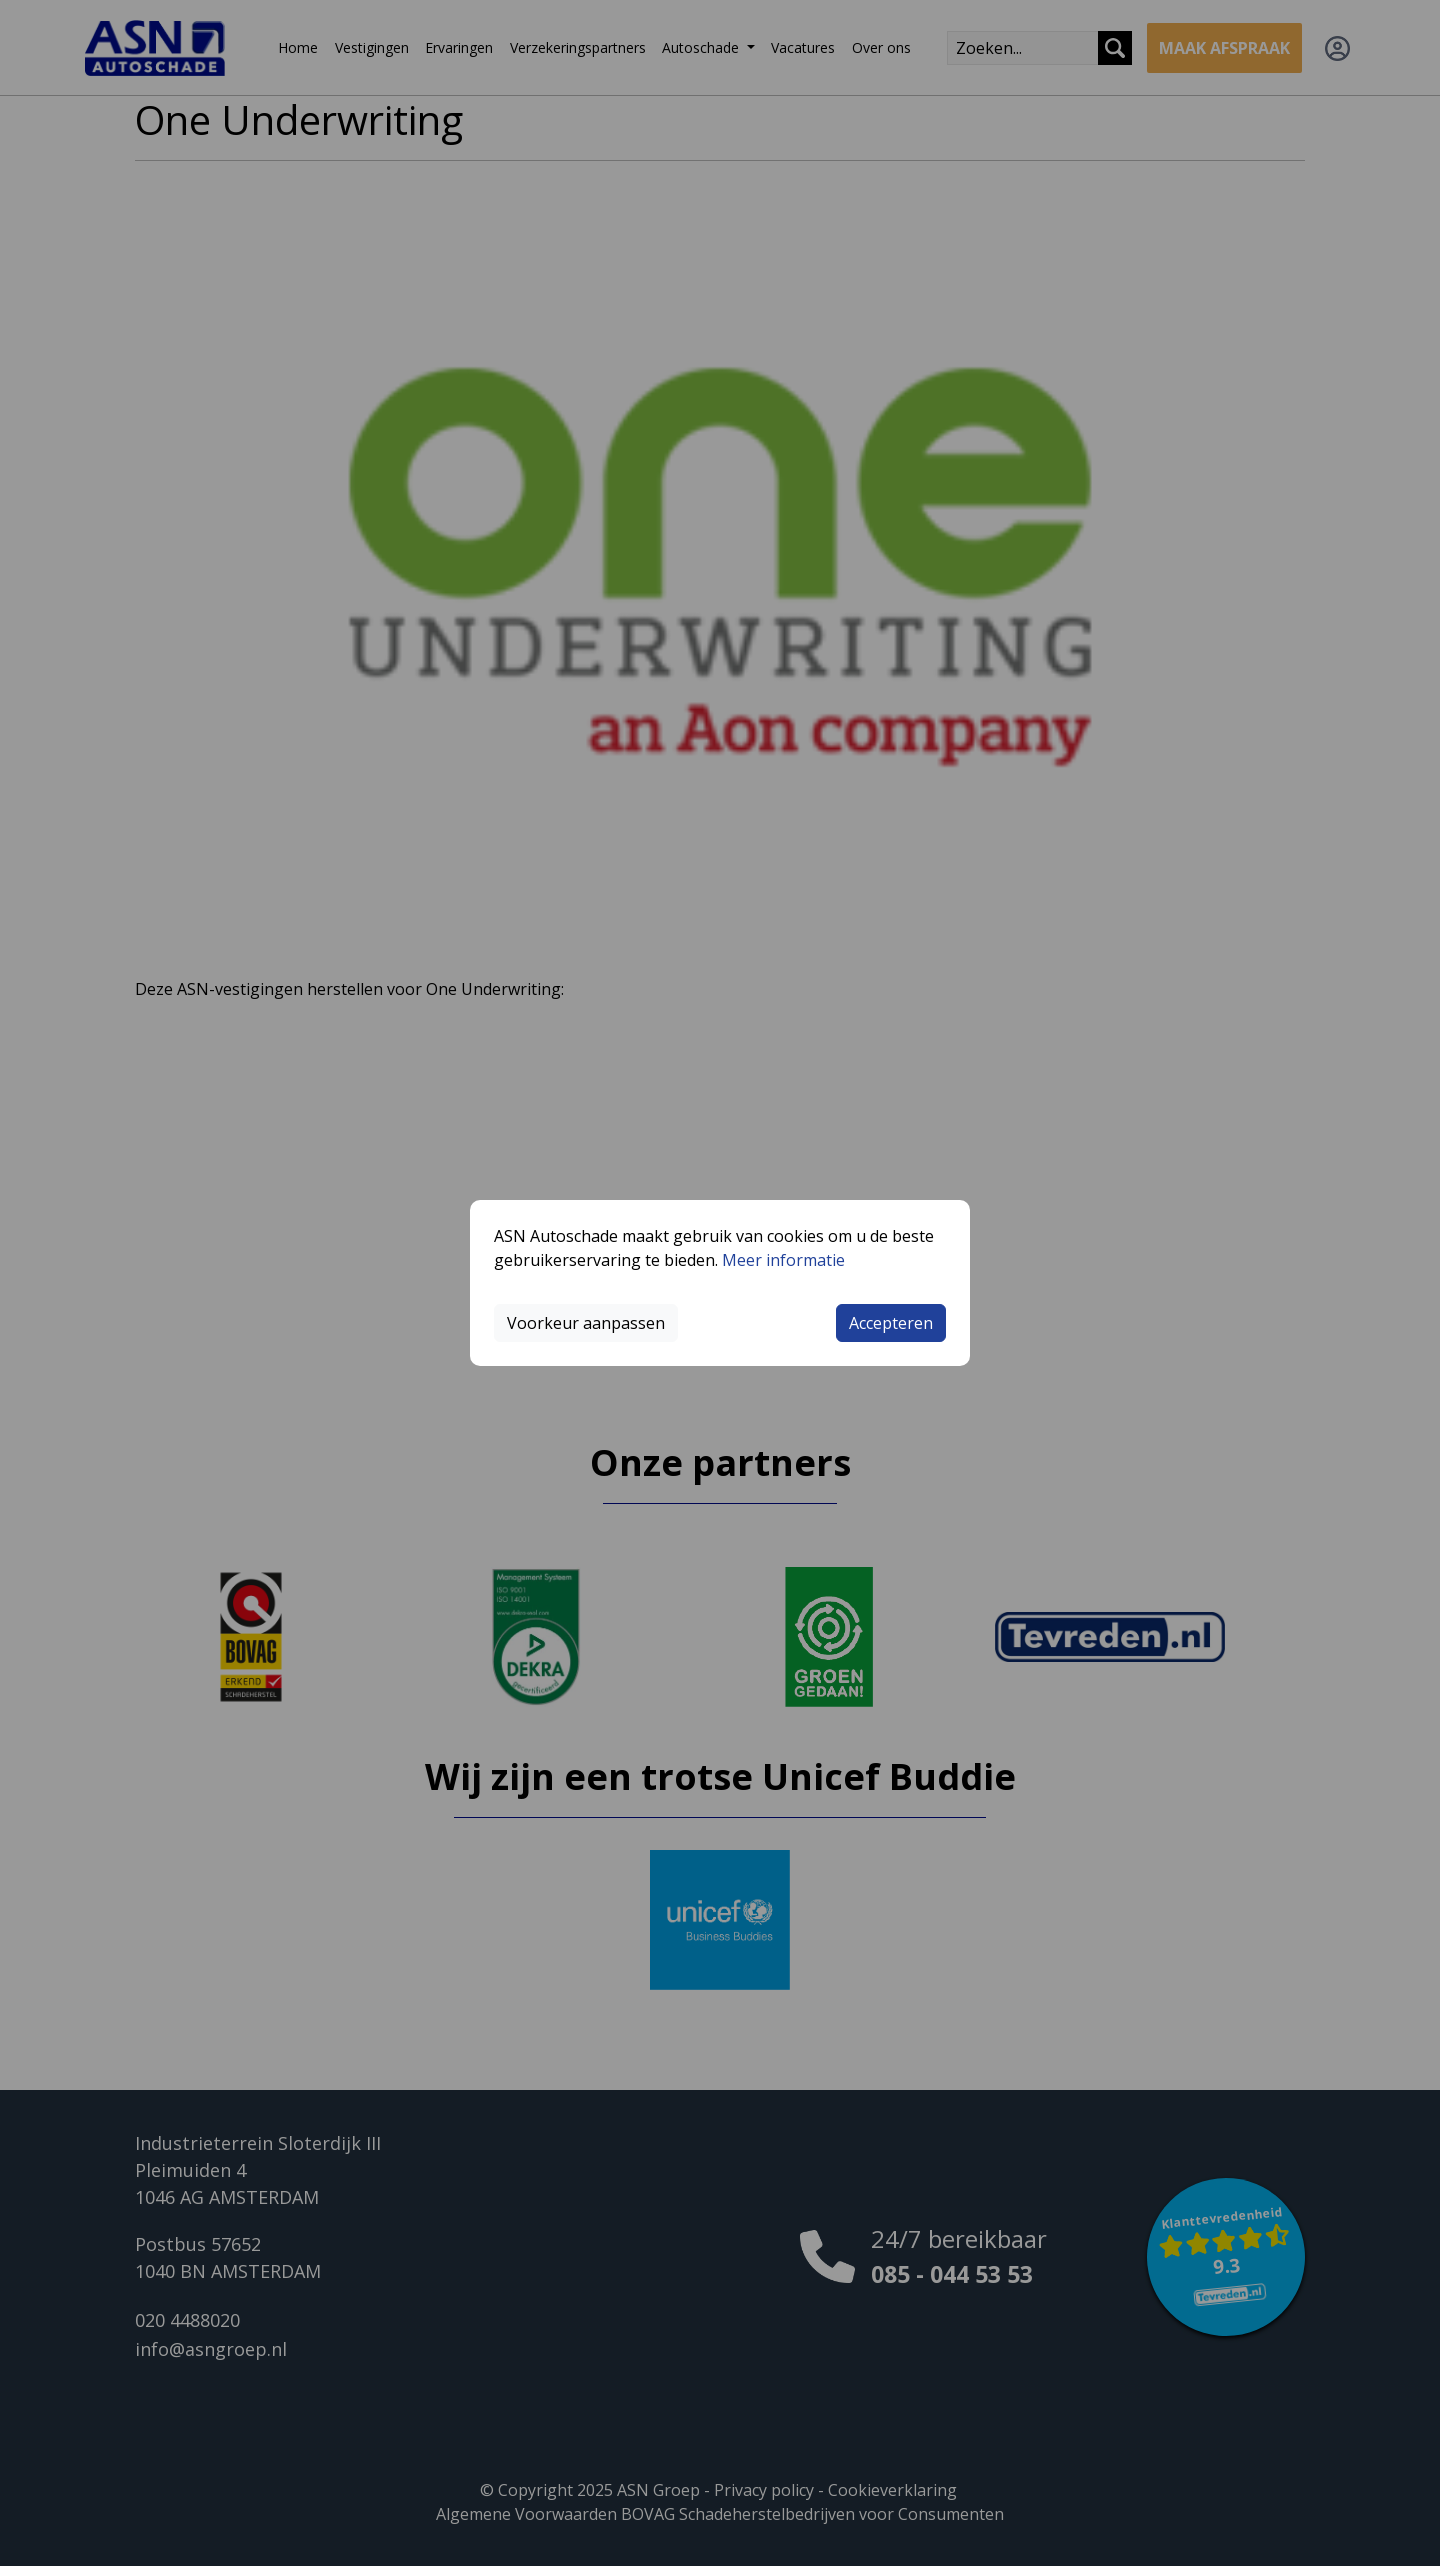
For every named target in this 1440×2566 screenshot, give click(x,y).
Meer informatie (783, 1260)
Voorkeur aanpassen (586, 1323)
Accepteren (891, 1323)
